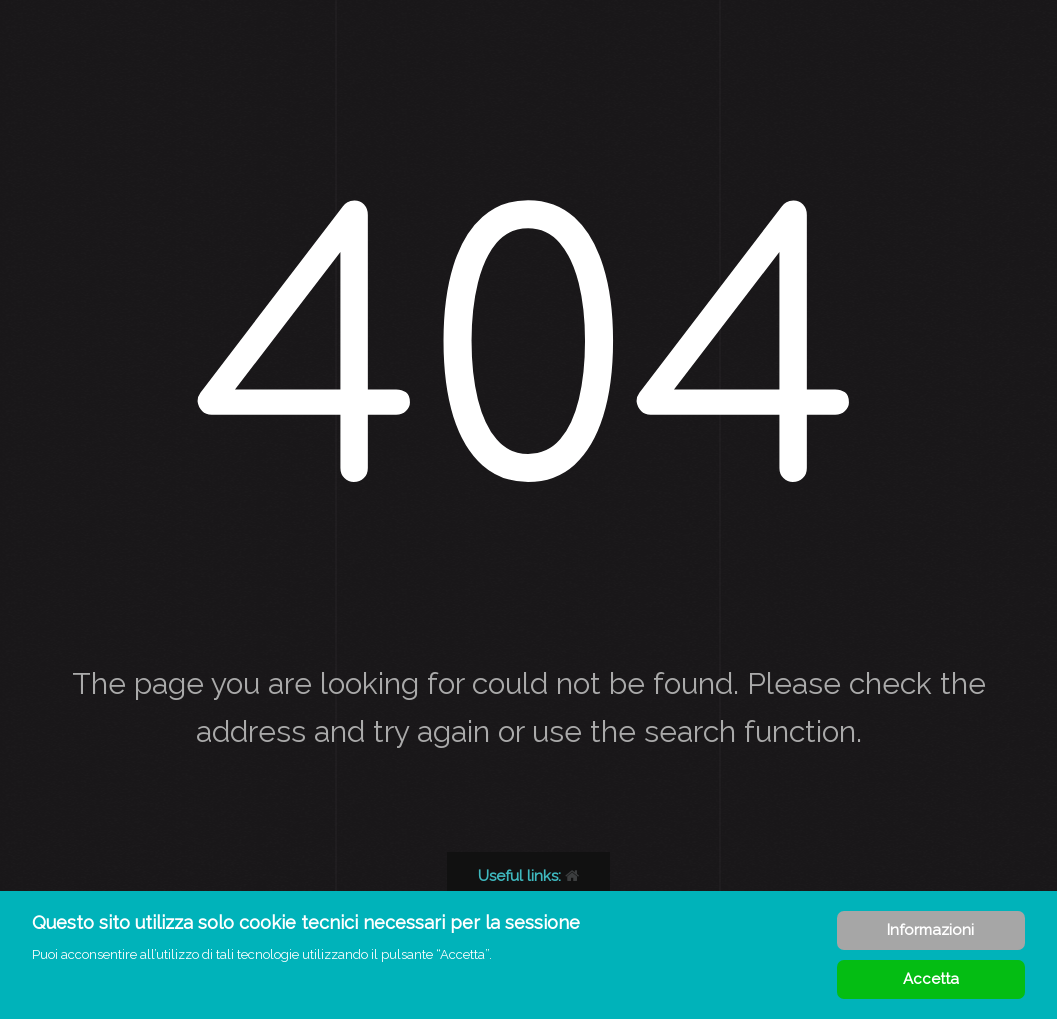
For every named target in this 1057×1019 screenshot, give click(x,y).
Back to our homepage (566, 876)
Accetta (931, 979)
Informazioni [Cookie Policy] (930, 930)
